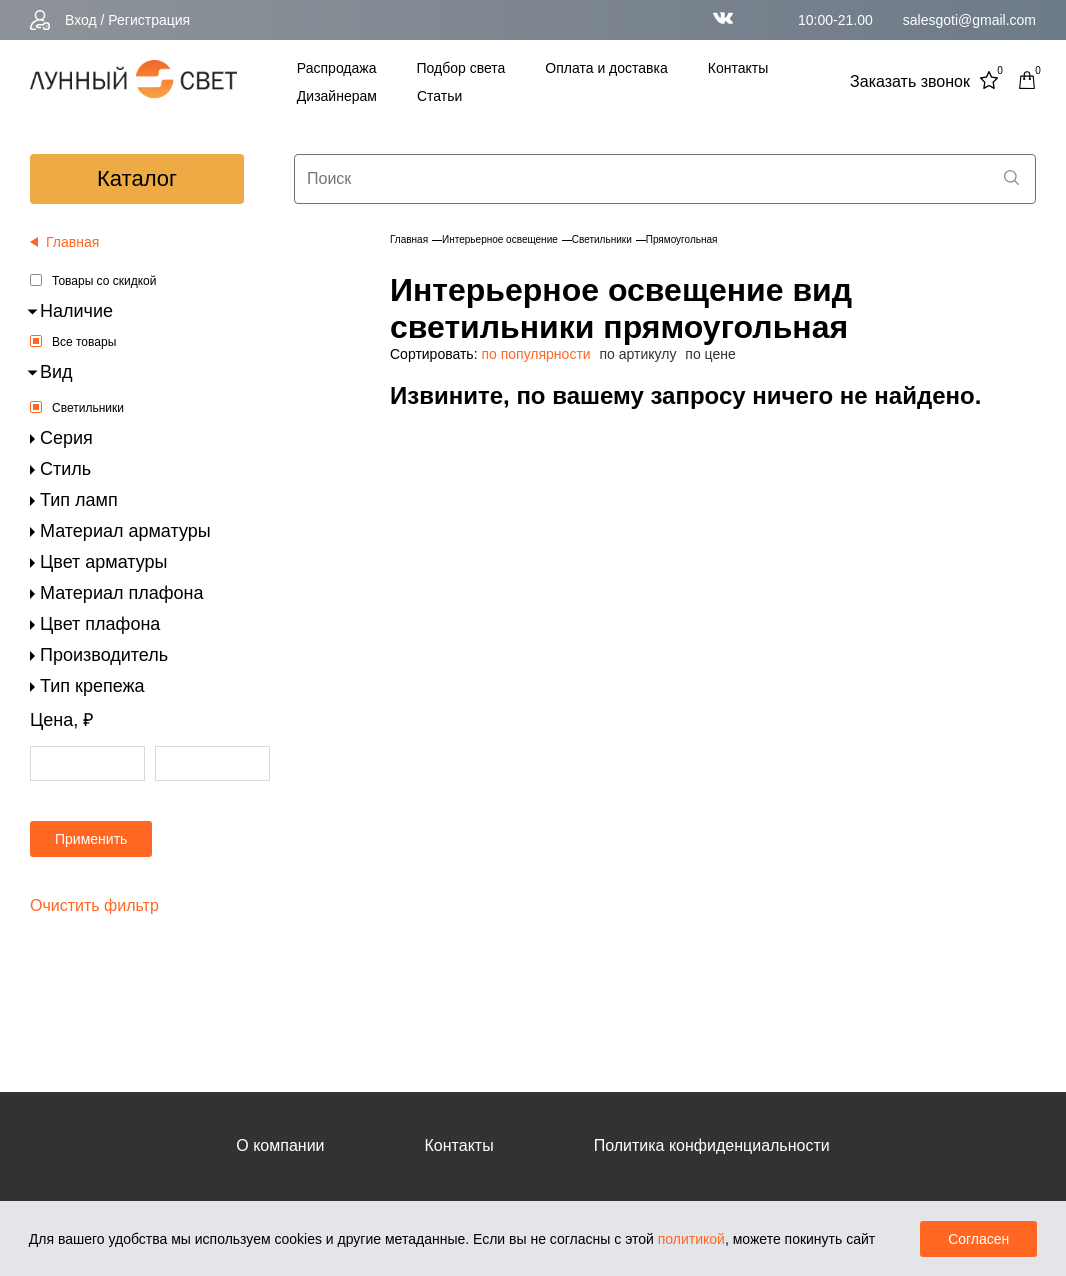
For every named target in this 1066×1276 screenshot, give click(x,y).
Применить (91, 839)
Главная (409, 239)
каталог (137, 178)
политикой (691, 1239)
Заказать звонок (910, 81)
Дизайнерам (337, 96)
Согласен (978, 1239)
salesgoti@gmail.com (969, 20)
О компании (280, 1145)
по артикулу (638, 354)
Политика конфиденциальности (712, 1145)
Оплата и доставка (606, 68)
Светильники (88, 408)
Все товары (84, 342)
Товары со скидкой (104, 281)
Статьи (439, 96)
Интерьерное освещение (500, 239)
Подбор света (460, 68)
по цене (710, 354)
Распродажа (337, 68)
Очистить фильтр (94, 905)
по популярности (535, 354)
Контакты (738, 68)
